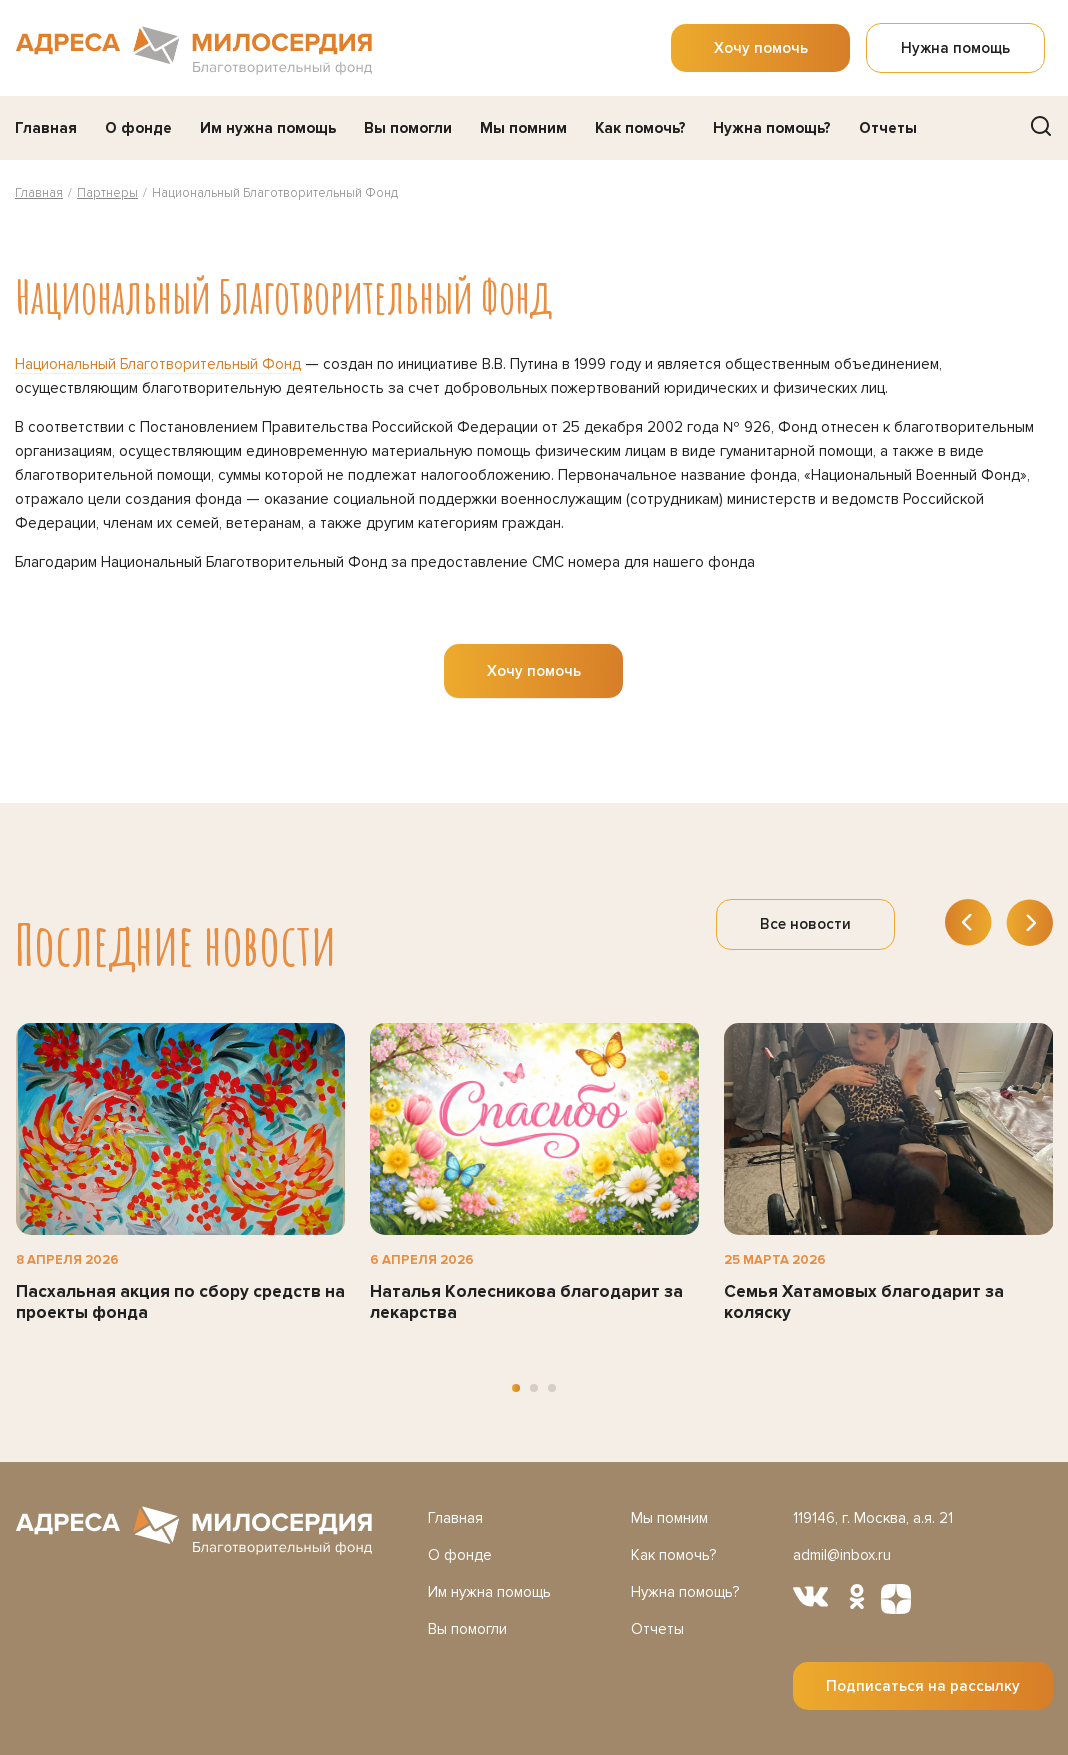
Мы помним (523, 128)
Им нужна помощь (268, 128)
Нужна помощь (955, 48)
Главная (46, 128)
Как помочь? (640, 128)
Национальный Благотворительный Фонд (158, 364)
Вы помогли (408, 128)
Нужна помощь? (772, 128)
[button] (516, 1388)
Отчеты (888, 128)
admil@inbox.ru (842, 1555)
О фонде (138, 128)
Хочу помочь (761, 48)
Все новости (805, 924)
